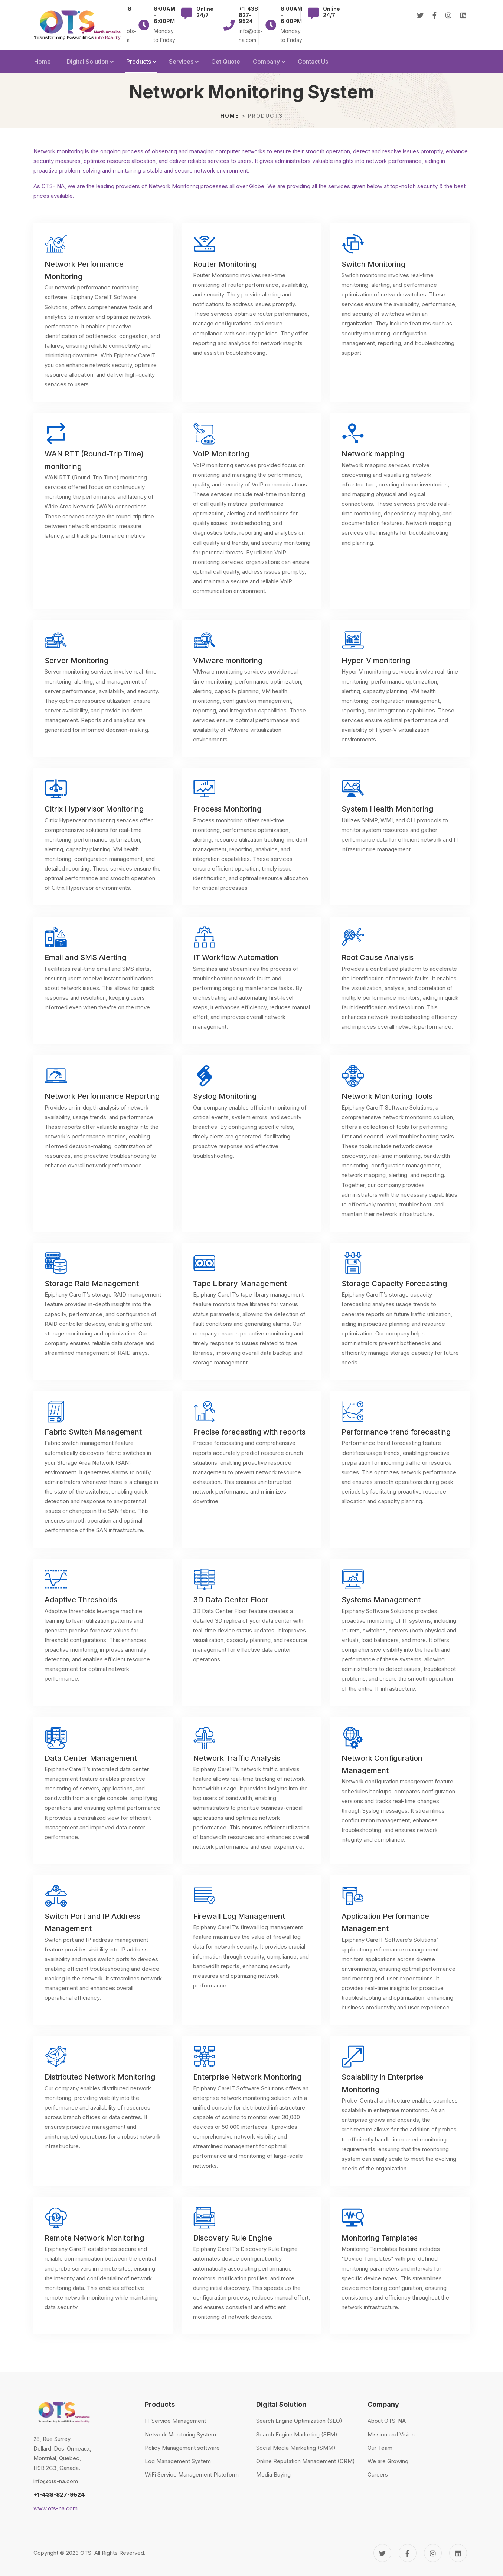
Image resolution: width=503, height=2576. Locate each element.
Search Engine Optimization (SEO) (299, 2420)
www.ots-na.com (55, 2508)
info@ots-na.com (55, 2481)
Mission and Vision (391, 2434)
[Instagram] (448, 26)
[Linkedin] (463, 26)
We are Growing (388, 2461)
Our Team (380, 2447)
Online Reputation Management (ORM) (305, 2461)
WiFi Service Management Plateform (192, 2474)
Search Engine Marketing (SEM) (296, 2434)
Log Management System (178, 2461)
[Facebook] (434, 26)
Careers (378, 2474)
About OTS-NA (387, 2420)
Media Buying (273, 2474)
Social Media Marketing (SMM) (296, 2447)
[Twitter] (420, 26)
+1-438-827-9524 (59, 2494)
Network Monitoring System (180, 2434)
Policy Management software (182, 2447)
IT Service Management (175, 2420)
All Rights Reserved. (120, 2552)
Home (230, 115)
